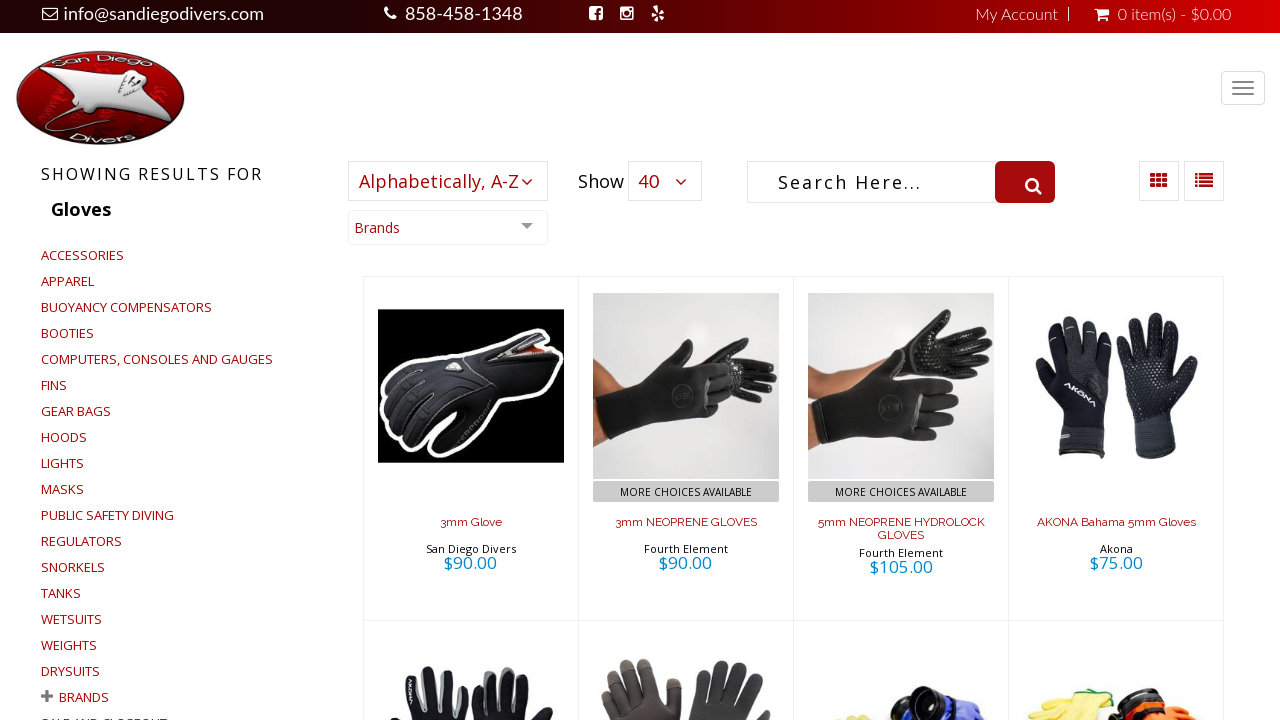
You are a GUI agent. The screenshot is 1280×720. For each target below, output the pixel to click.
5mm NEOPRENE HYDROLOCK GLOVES (901, 528)
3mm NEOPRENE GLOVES (686, 522)
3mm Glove (471, 522)
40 (649, 181)
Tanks (61, 593)
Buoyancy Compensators (126, 307)
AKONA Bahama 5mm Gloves (1116, 522)
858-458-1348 (464, 13)
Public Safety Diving (107, 515)
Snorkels (73, 567)
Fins (54, 385)
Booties (67, 333)
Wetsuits (71, 619)
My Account (1016, 14)
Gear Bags (76, 411)
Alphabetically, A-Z (439, 181)
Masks (62, 489)
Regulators (81, 541)
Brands (84, 697)
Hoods (64, 437)
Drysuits (70, 671)
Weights (69, 645)
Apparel (67, 281)
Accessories (82, 255)
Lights (62, 463)
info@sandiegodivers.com (164, 13)
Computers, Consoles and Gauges (157, 359)
